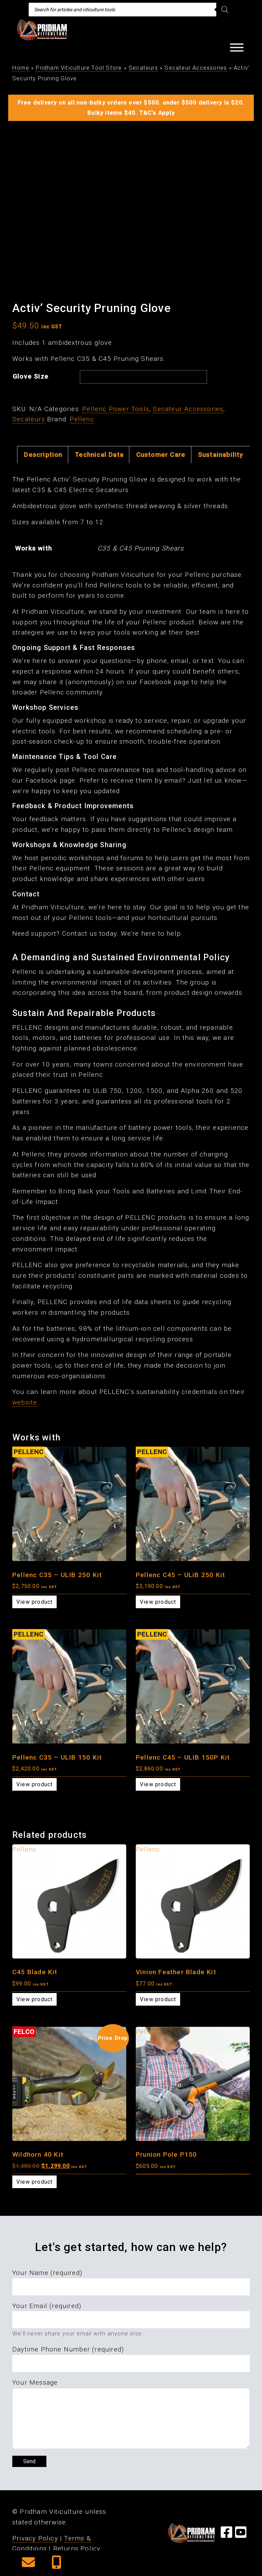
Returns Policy (77, 2548)
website (24, 1402)
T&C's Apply (157, 112)
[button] (28, 2565)
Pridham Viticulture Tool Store (79, 67)
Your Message (35, 2382)
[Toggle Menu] (237, 47)
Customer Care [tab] (161, 455)
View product (34, 1602)
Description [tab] (43, 455)
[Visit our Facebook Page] (227, 2535)
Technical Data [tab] (99, 455)
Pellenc (82, 419)
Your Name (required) (47, 2273)
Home (20, 67)
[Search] (224, 9)
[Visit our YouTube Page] (241, 2535)
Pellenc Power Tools (115, 409)
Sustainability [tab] (220, 455)
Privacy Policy (35, 2538)
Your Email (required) (46, 2306)
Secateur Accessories (195, 67)
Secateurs (143, 67)
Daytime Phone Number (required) (68, 2349)
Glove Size (30, 376)
